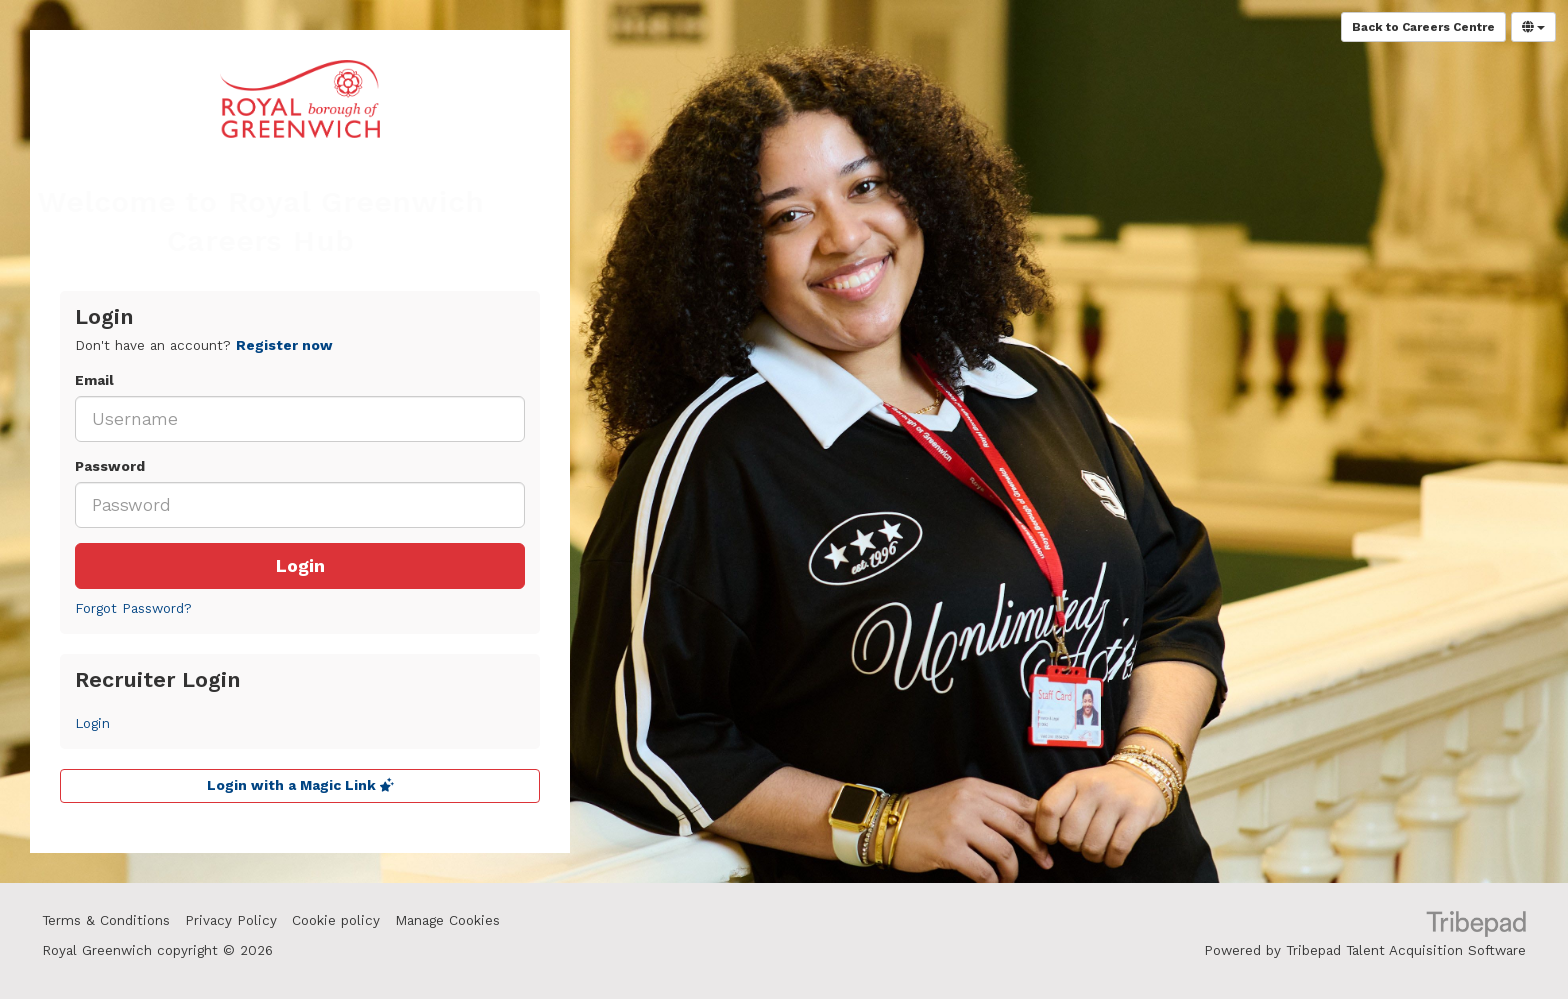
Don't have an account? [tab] (204, 345)
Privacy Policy (231, 920)
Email (94, 380)
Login (300, 566)
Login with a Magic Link (300, 785)
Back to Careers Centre (1423, 27)
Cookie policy (336, 920)
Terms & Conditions (106, 920)
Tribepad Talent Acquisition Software (1406, 950)
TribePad (1476, 926)
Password (110, 466)
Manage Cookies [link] (447, 920)
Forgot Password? (133, 608)
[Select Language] (1533, 27)
